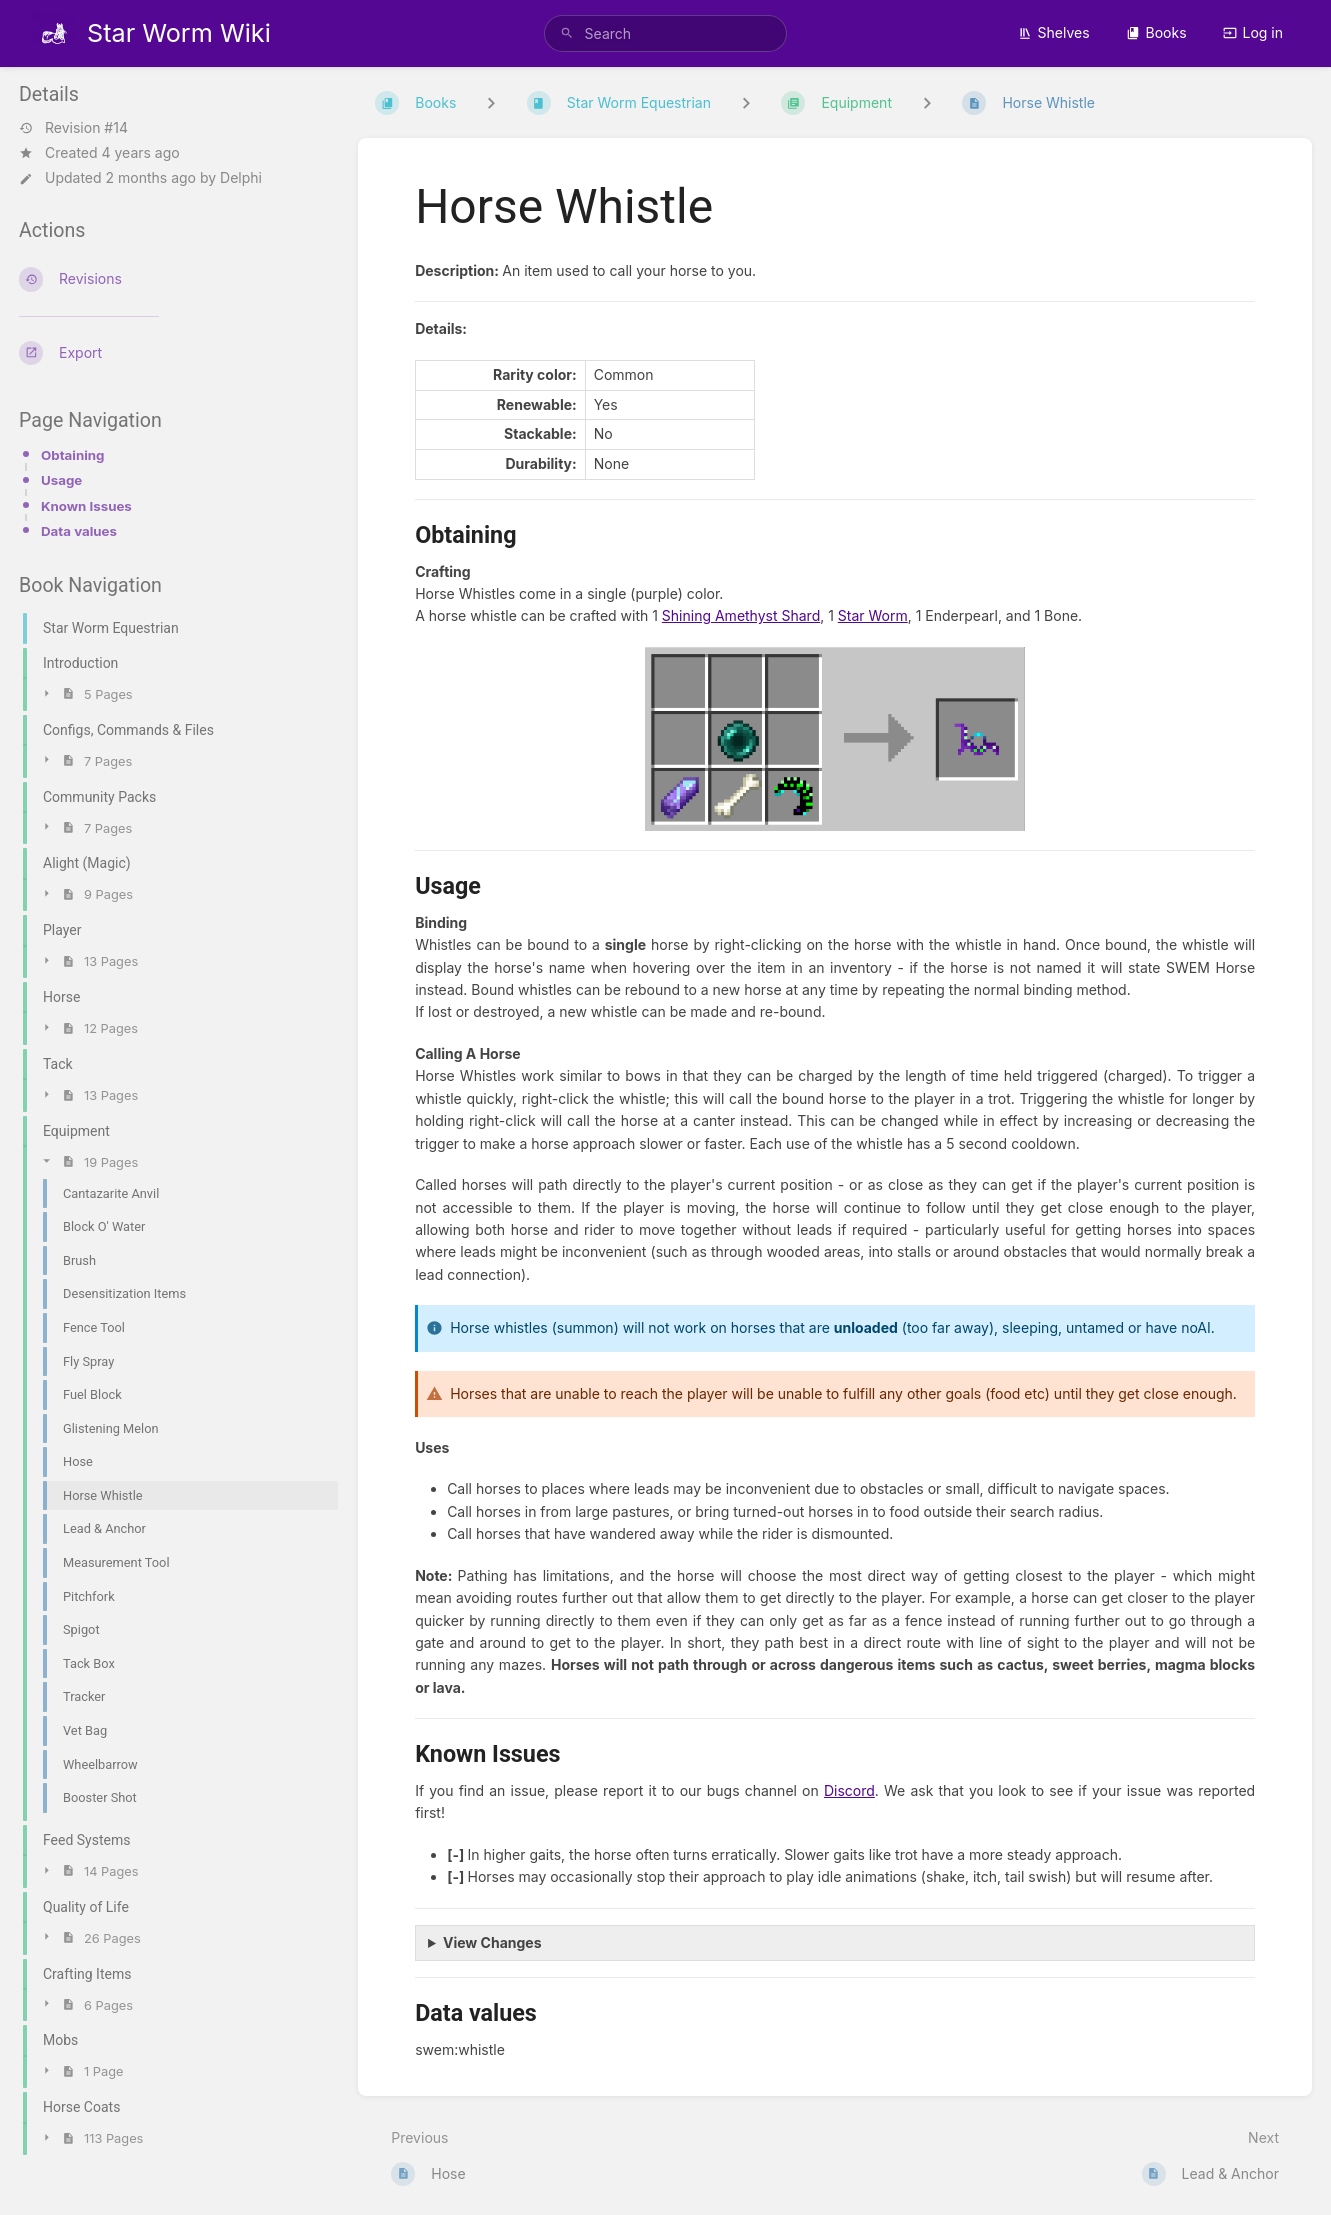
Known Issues (86, 506)
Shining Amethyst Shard (741, 615)
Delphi (241, 177)
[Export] (172, 353)
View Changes (492, 1942)
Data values (79, 531)
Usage (61, 480)
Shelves (1054, 32)
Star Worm (873, 615)
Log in (1253, 32)
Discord (849, 1790)
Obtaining (72, 455)
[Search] (567, 33)
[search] (666, 33)
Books (1156, 32)
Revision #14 (73, 128)
